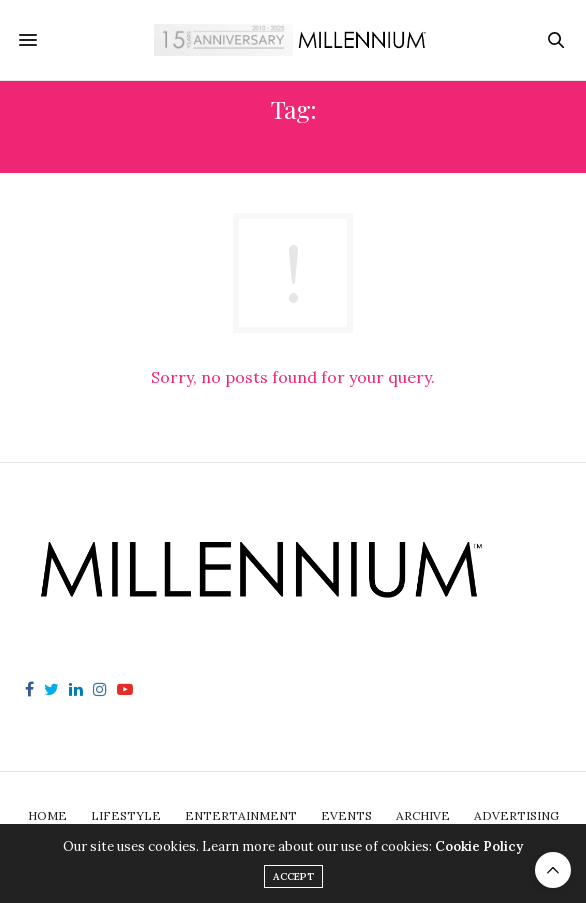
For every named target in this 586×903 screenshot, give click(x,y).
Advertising (516, 815)
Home (47, 815)
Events (346, 815)
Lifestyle (126, 815)
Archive (423, 815)
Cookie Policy (479, 846)
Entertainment (241, 815)
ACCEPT (293, 876)
